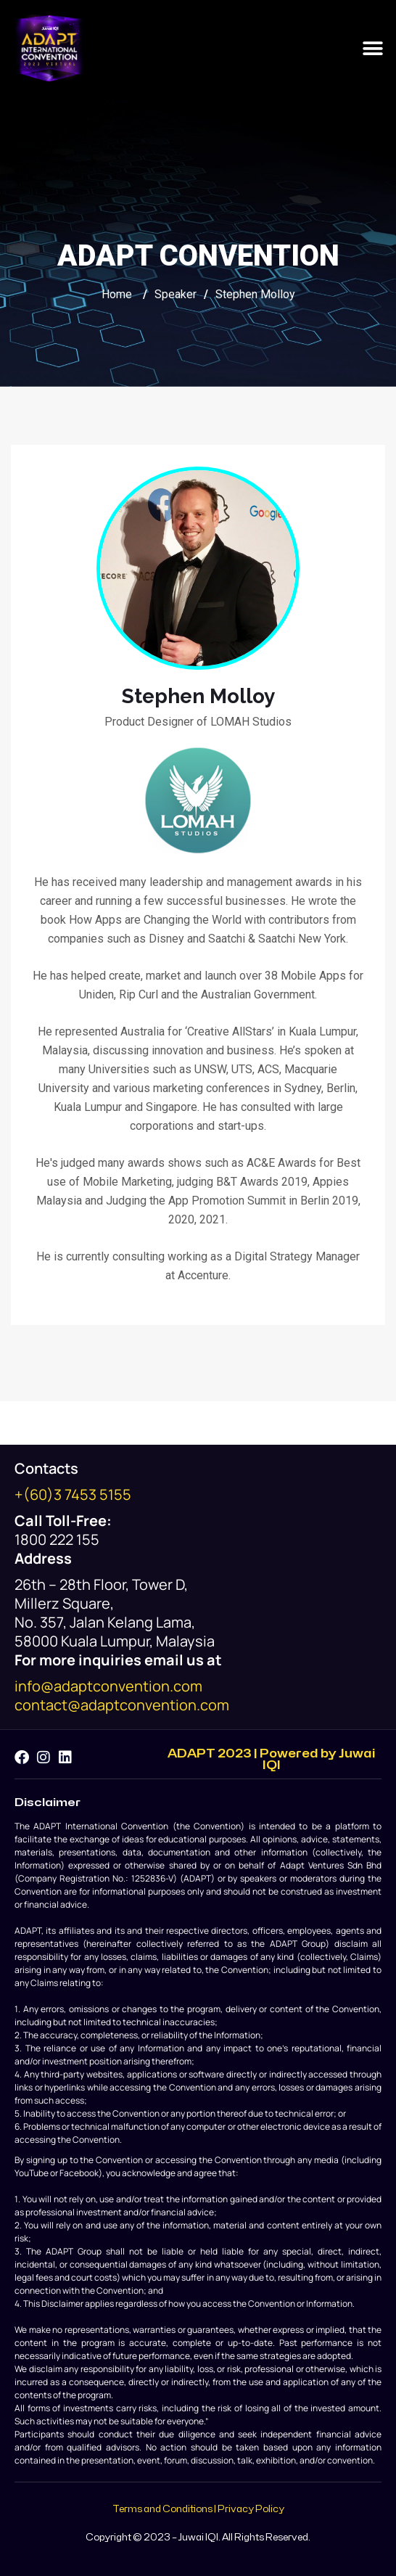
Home (117, 294)
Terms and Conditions (162, 2509)
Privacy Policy (251, 2509)
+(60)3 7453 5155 (73, 1494)
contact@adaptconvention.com (122, 1705)
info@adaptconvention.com (108, 1686)
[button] (372, 48)
